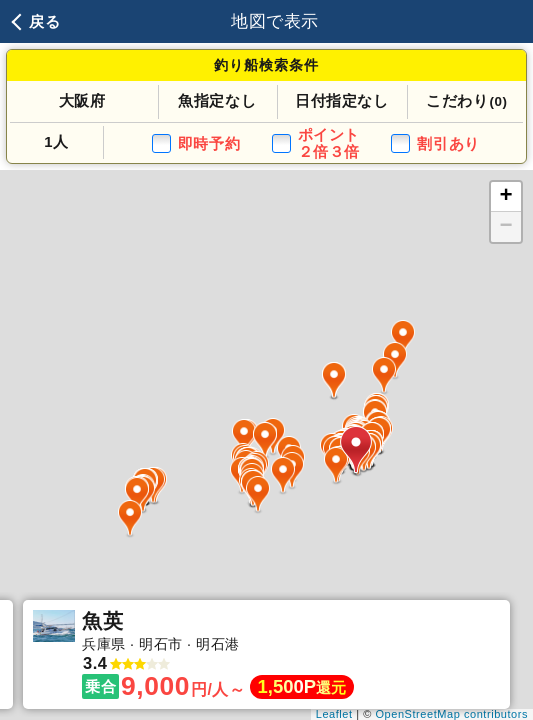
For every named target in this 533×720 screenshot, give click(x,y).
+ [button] (507, 197)
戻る (44, 21)
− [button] (507, 227)
